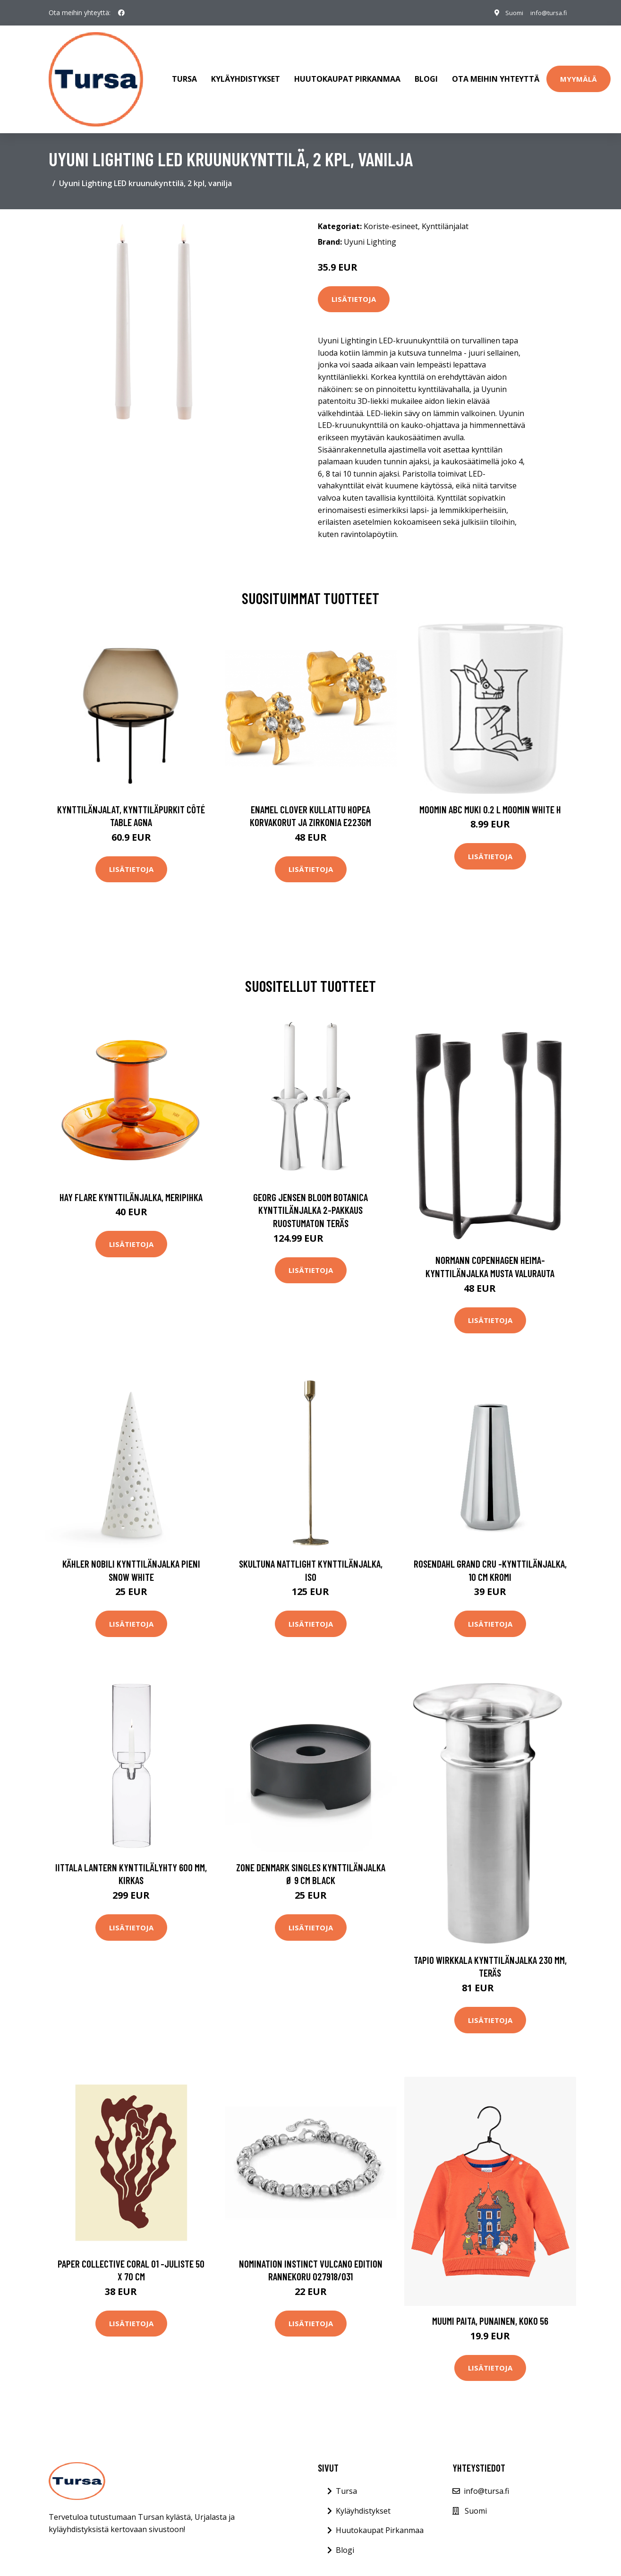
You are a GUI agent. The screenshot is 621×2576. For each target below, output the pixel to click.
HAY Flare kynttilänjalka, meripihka (131, 1184)
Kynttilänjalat (445, 213)
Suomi (507, 12)
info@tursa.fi (546, 12)
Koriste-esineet (391, 213)
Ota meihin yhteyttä (495, 73)
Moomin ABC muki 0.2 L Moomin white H (490, 796)
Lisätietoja (354, 286)
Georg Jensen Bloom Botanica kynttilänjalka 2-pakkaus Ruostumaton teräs (310, 1197)
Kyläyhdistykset (245, 73)
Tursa (184, 73)
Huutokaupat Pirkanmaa (347, 73)
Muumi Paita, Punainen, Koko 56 (490, 2307)
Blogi (426, 73)
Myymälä (578, 72)
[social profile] (121, 13)
